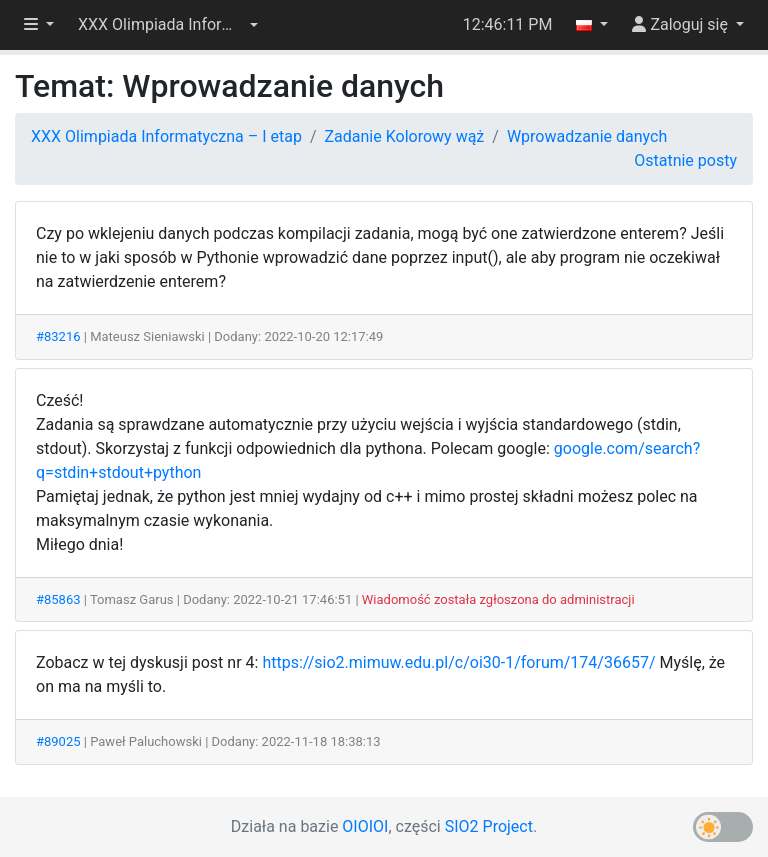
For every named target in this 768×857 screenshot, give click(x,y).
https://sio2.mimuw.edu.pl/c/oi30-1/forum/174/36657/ (458, 662)
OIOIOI (365, 826)
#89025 (58, 741)
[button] (168, 25)
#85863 (58, 599)
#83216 (58, 336)
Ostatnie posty (685, 160)
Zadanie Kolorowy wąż (405, 136)
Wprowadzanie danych (587, 136)
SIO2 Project (489, 826)
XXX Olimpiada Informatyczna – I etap (166, 136)
